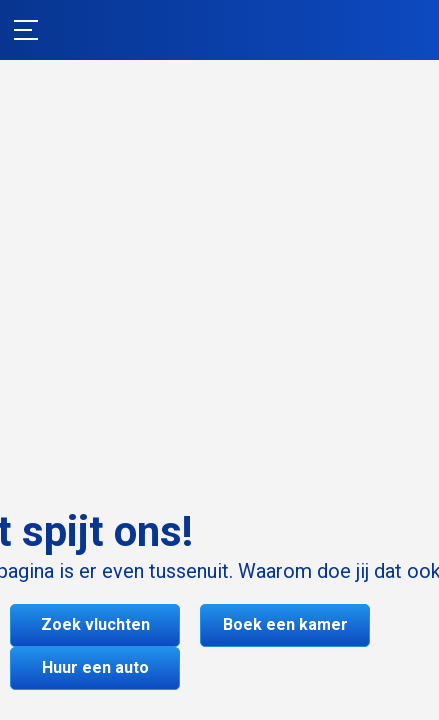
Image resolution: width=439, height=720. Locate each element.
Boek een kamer (285, 624)
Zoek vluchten (95, 624)
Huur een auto (95, 667)
